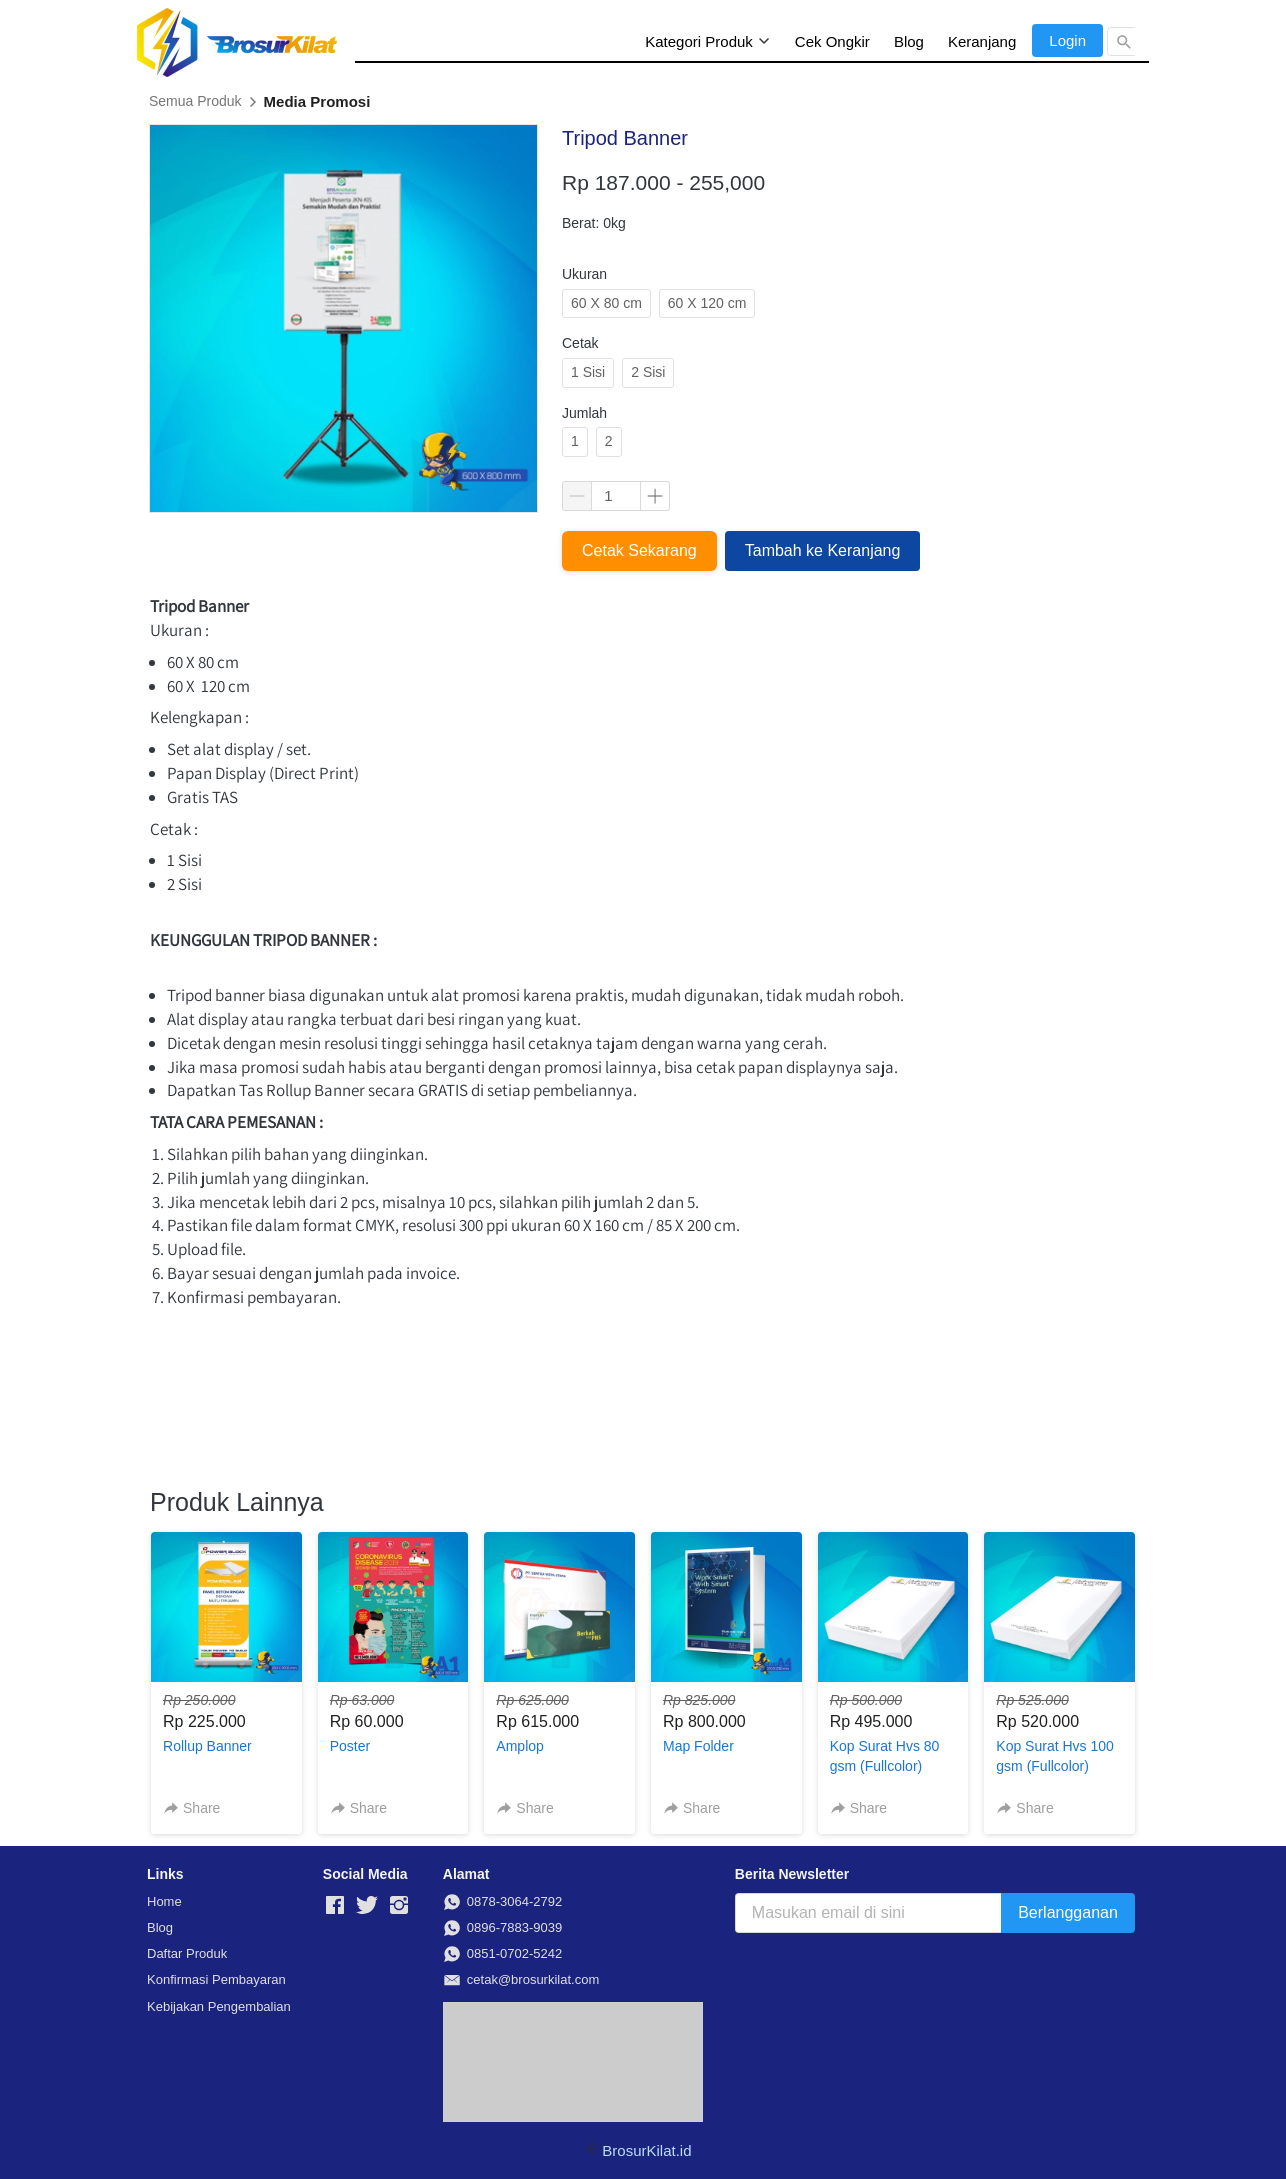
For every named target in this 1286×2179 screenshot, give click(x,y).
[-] (335, 1906)
